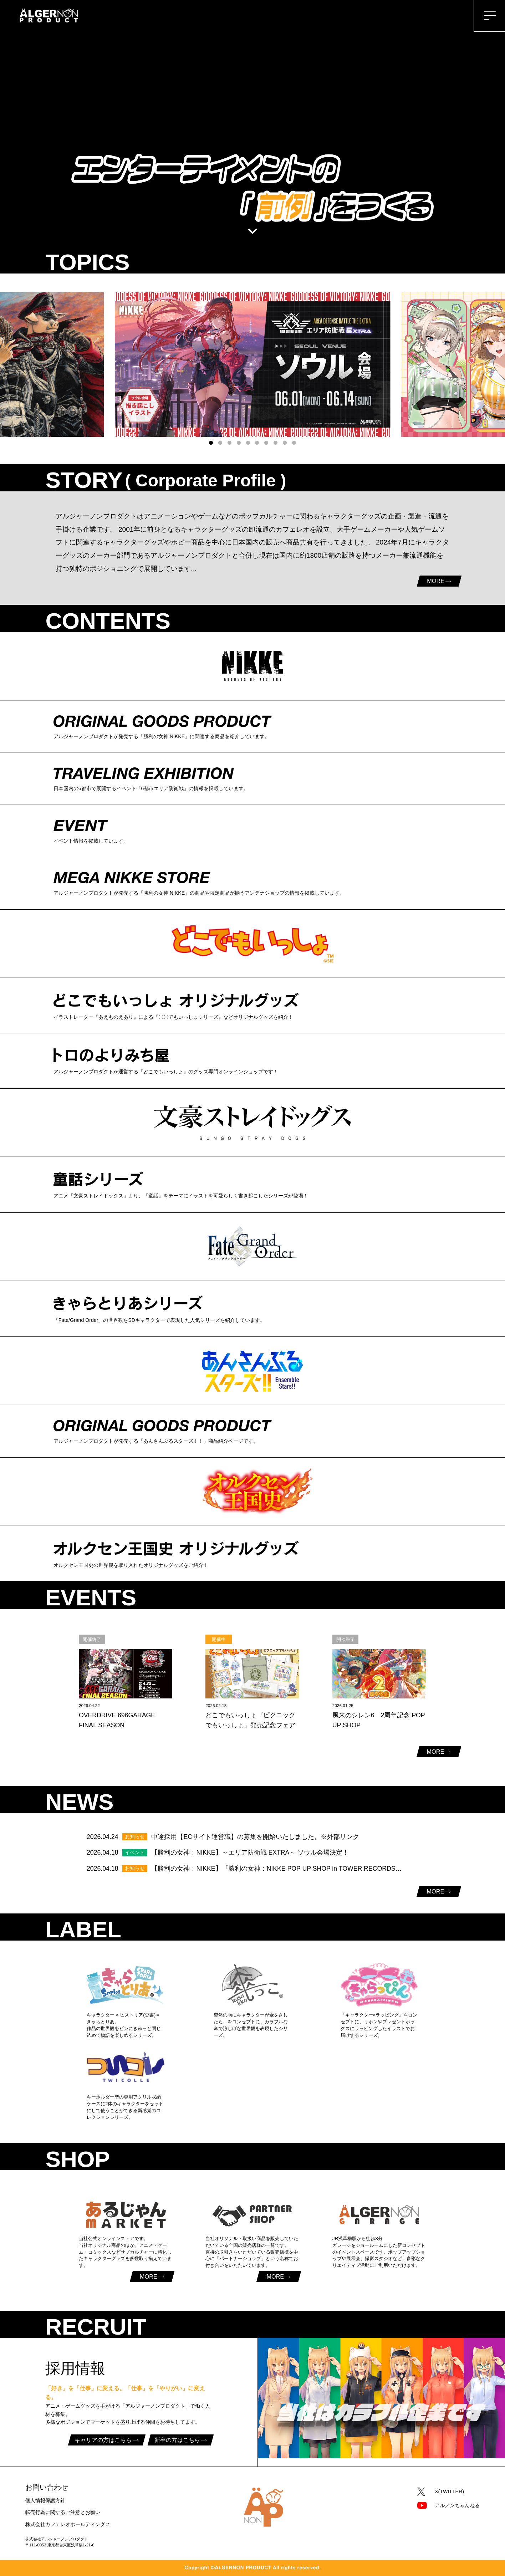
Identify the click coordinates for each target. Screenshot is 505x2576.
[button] (211, 443)
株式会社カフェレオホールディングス (67, 2524)
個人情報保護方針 (45, 2500)
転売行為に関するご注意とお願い (62, 2512)
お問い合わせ (46, 2487)
